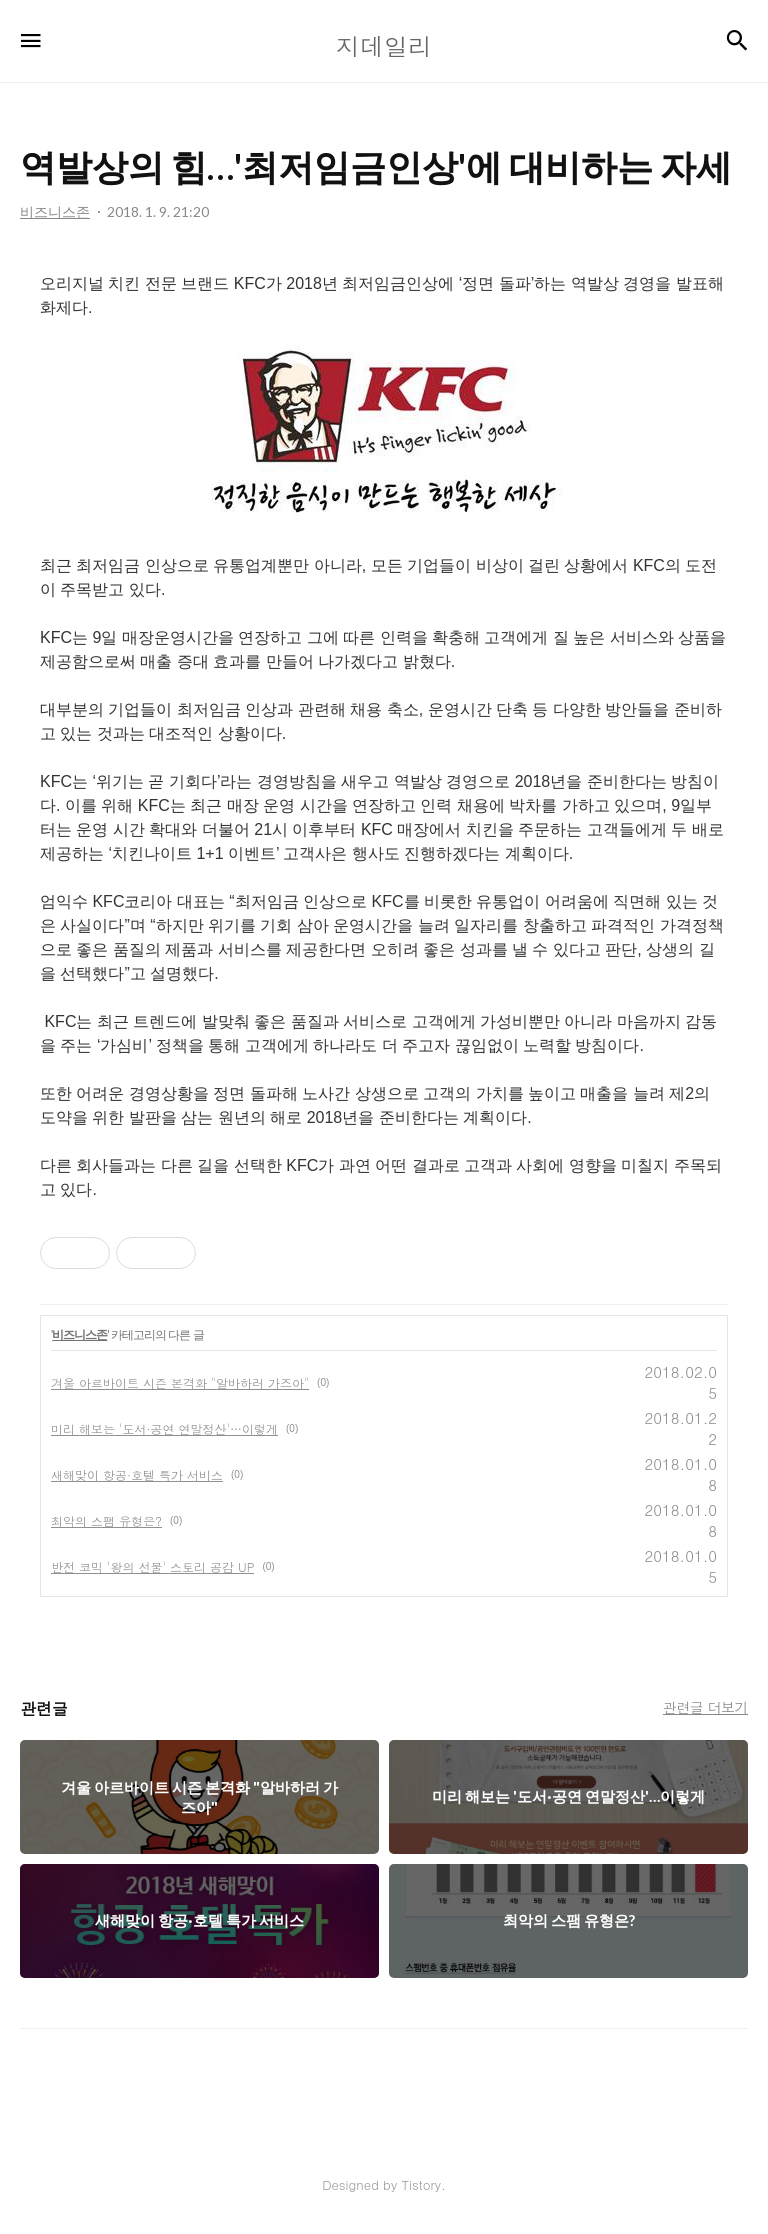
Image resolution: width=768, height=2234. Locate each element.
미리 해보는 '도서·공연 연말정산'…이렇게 (164, 1428)
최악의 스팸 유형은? (106, 1520)
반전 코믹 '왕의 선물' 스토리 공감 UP (152, 1566)
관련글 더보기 (705, 1707)
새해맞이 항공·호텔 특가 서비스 (137, 1474)
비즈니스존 (79, 1335)
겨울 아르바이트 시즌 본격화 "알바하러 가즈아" (180, 1382)
